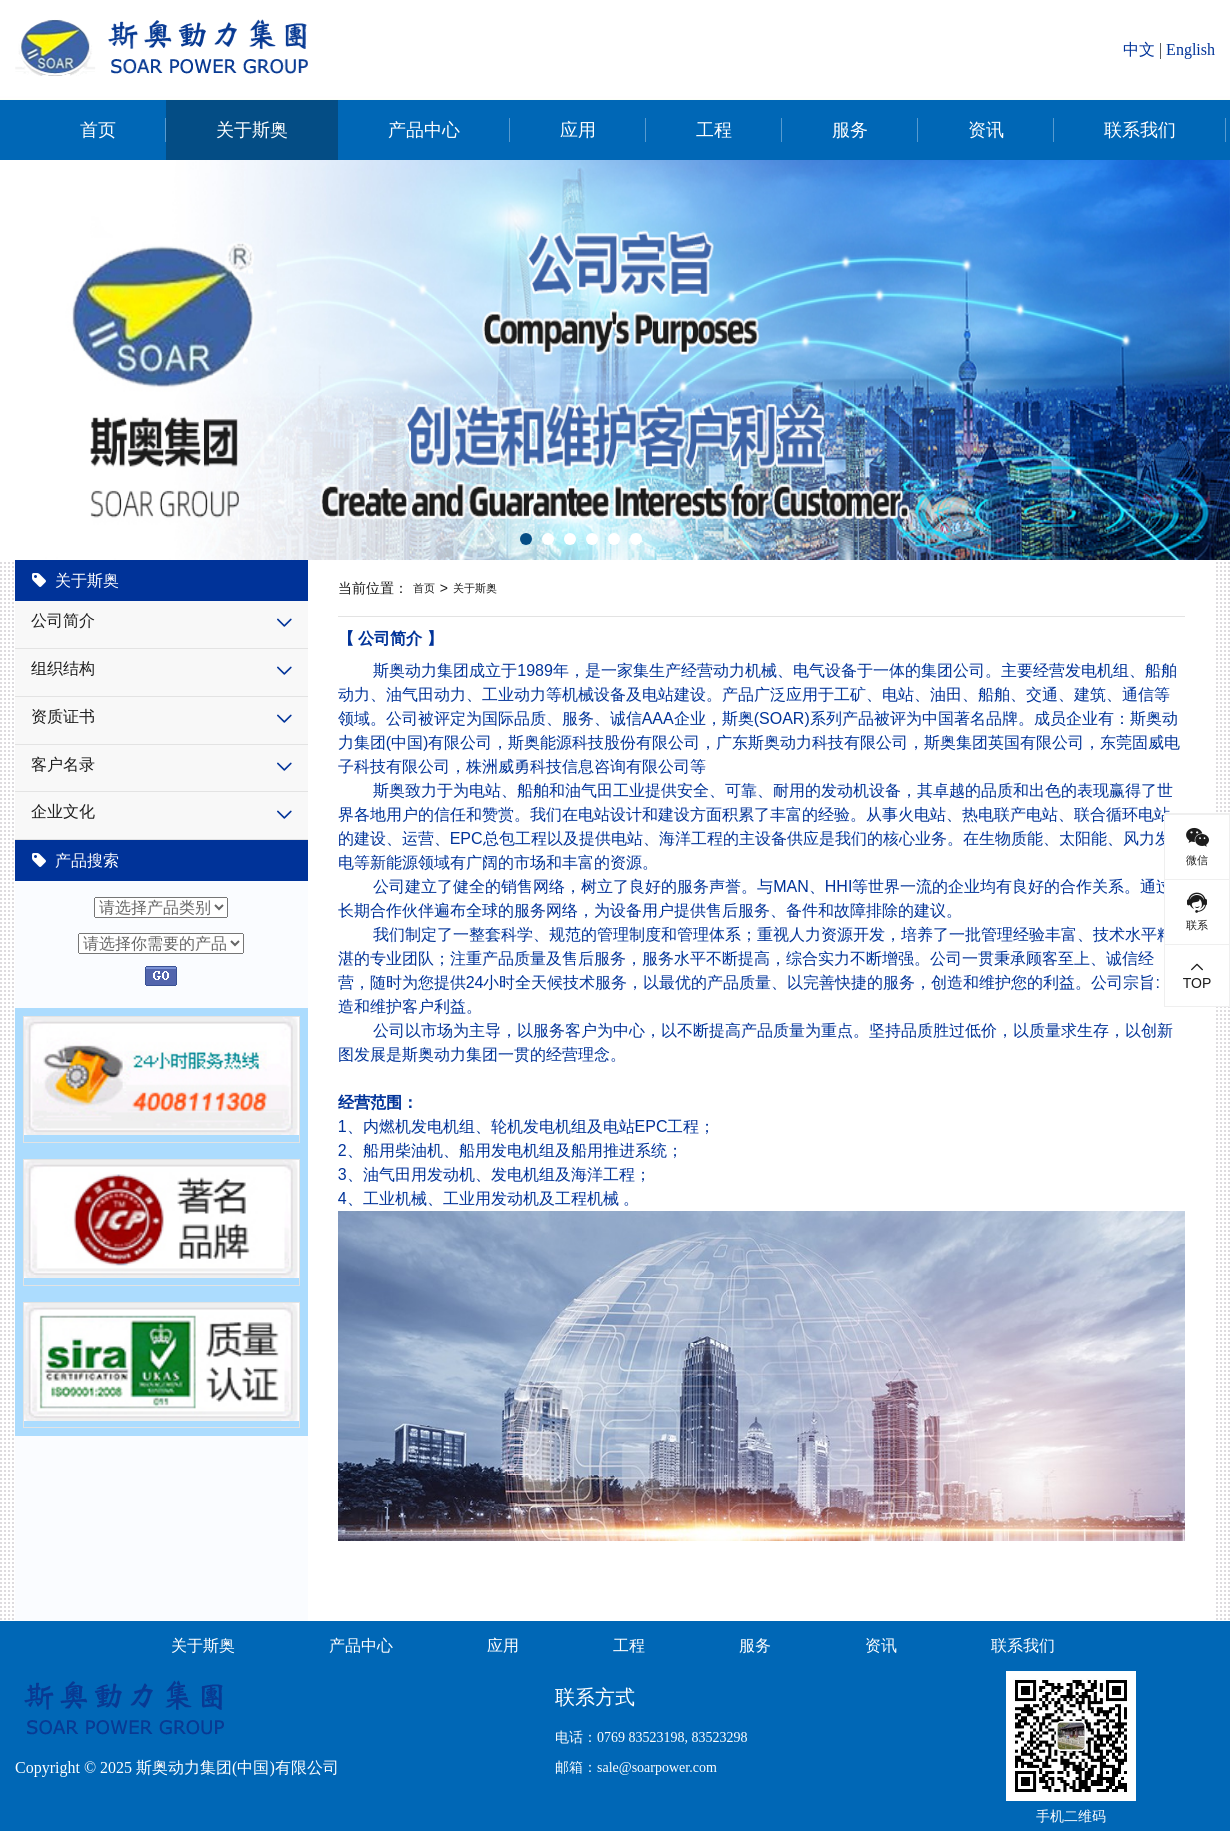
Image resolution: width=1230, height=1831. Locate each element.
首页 (98, 130)
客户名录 (63, 764)
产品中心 (424, 130)
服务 (850, 130)
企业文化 (63, 811)
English (1190, 49)
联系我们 (1140, 130)
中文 (1139, 49)
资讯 (986, 130)
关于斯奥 (252, 130)
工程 (714, 130)
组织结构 (63, 668)
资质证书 (63, 716)
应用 (578, 130)
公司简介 (63, 620)
